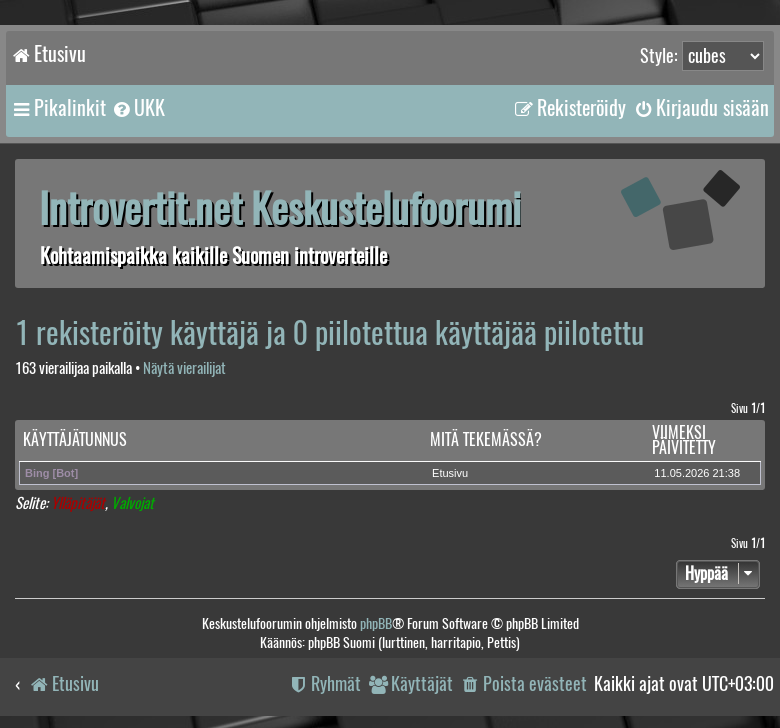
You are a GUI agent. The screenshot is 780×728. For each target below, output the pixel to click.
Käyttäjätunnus (75, 439)
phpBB (376, 623)
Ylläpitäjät (78, 503)
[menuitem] (138, 108)
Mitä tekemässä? (486, 439)
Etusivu (450, 473)
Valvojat (132, 503)
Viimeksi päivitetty (684, 440)
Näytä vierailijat (184, 368)
